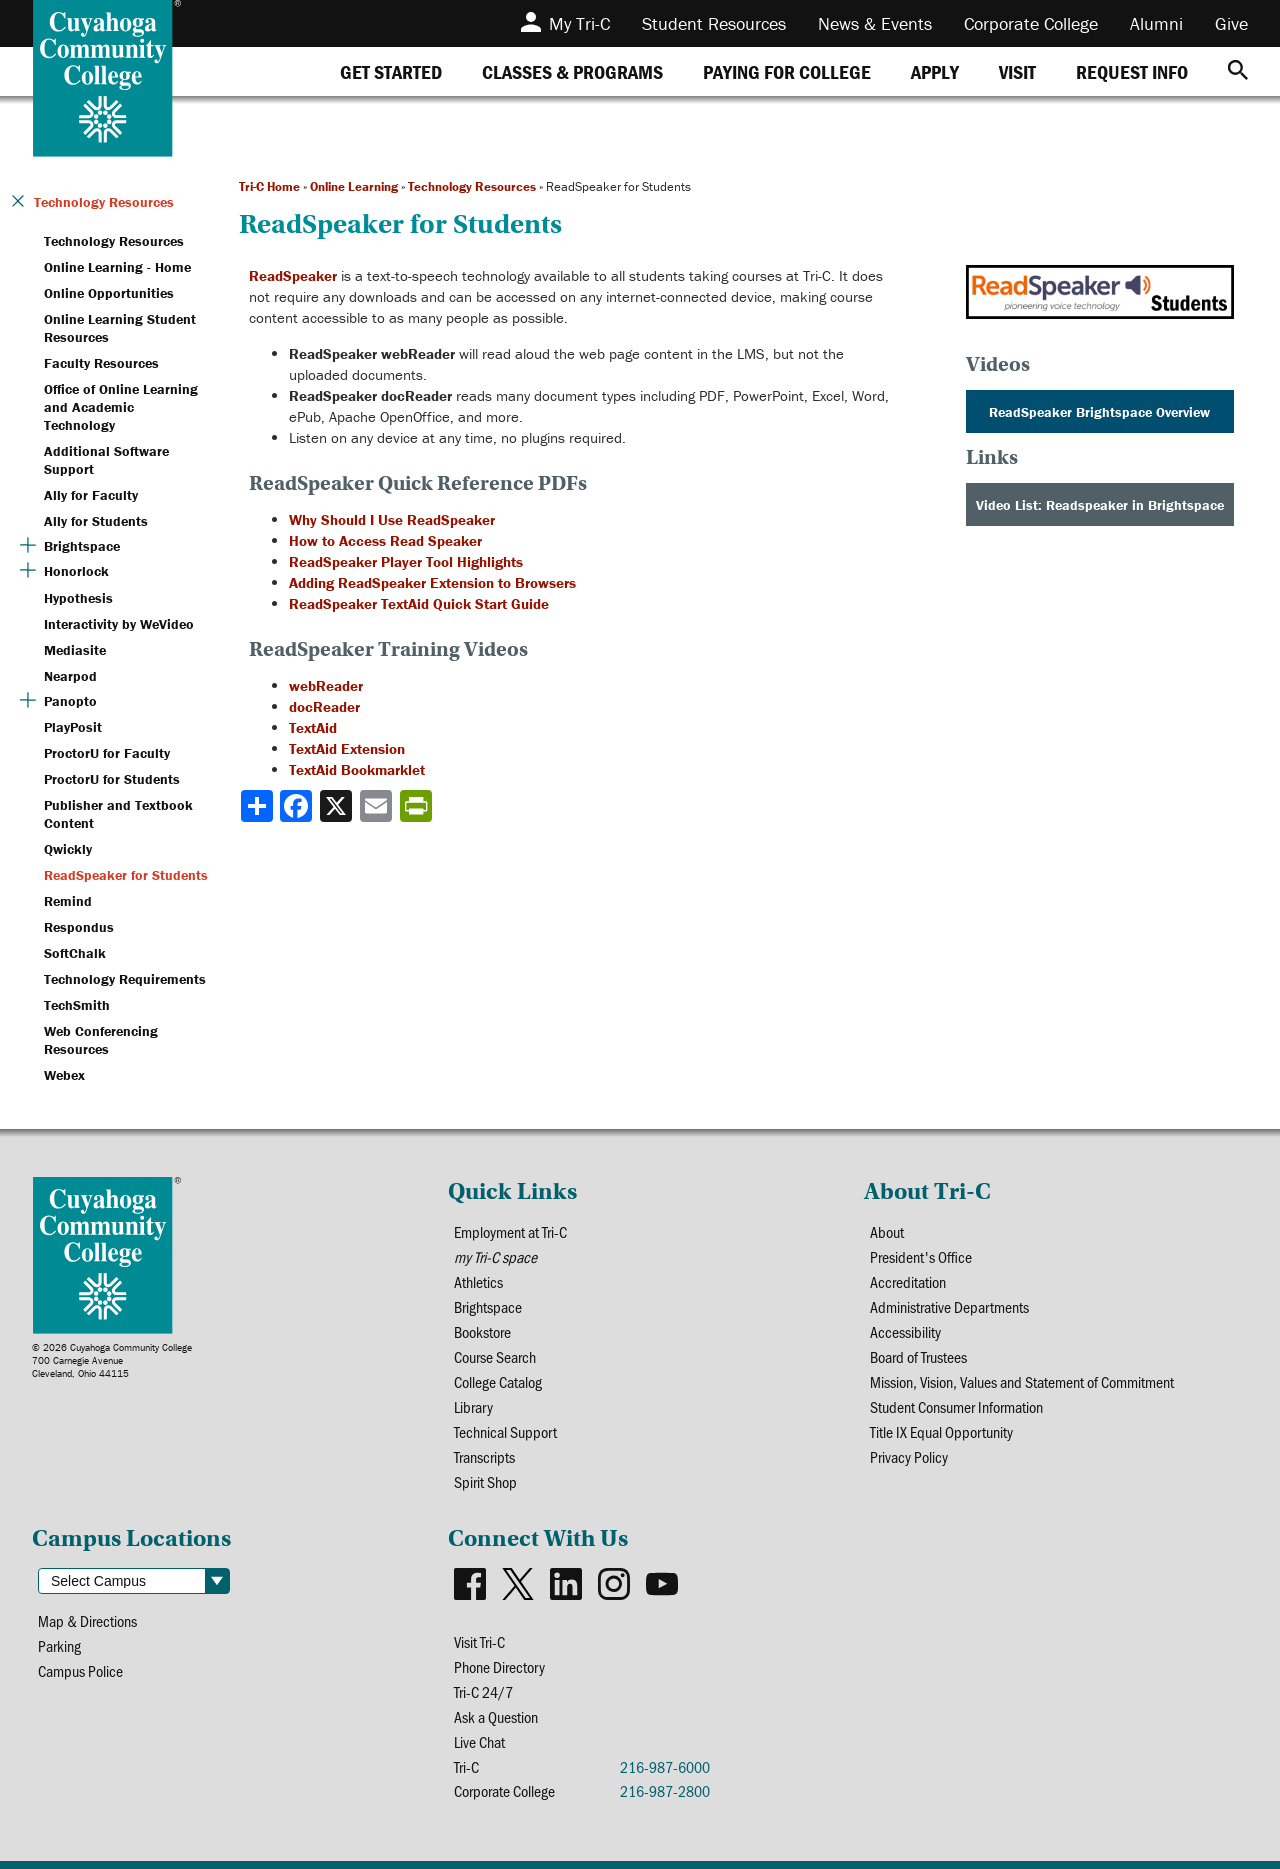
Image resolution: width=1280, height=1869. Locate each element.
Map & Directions (87, 1620)
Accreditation (908, 1281)
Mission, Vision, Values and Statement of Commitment (1022, 1381)
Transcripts (484, 1456)
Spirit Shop (485, 1481)
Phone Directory (499, 1666)
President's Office (921, 1256)
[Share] (257, 806)
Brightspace (488, 1306)
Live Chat (479, 1741)
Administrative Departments (949, 1306)
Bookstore (482, 1331)
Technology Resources (472, 186)
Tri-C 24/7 (483, 1691)
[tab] (391, 71)
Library (473, 1406)
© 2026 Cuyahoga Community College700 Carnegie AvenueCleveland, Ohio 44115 (112, 1360)
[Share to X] (338, 806)
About (887, 1231)
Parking (59, 1645)
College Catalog (498, 1381)
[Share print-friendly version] (418, 806)
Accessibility (905, 1331)
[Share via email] (378, 806)
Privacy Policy (909, 1456)
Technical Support (505, 1431)
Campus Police (80, 1670)
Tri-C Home (269, 186)
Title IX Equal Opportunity (941, 1431)
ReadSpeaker (293, 275)
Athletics (478, 1281)
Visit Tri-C (479, 1641)
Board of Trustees (918, 1356)
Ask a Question (496, 1716)
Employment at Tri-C (510, 1231)
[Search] (1238, 71)
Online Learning (354, 186)
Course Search (495, 1356)
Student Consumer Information (956, 1406)
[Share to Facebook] (298, 806)
